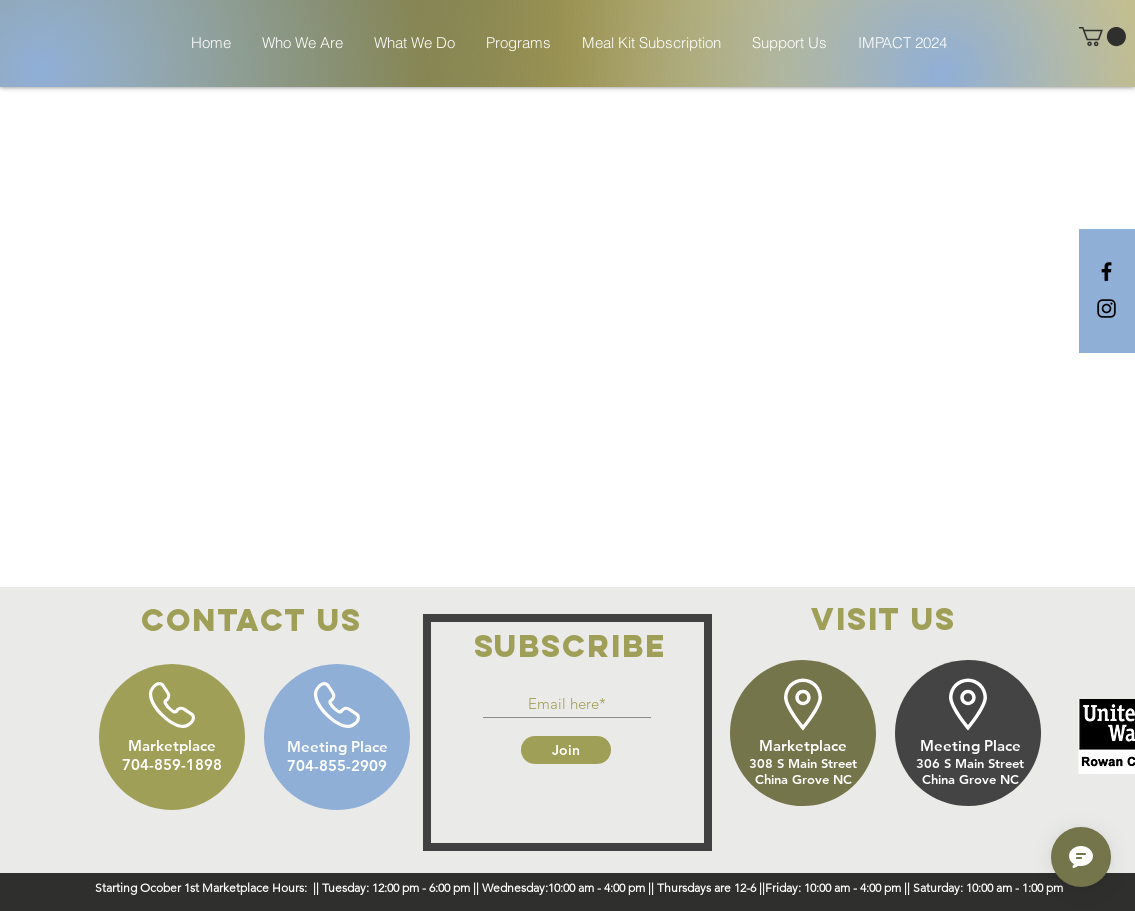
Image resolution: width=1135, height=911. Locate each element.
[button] (1102, 36)
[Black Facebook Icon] (1106, 271)
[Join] (566, 750)
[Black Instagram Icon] (1106, 308)
